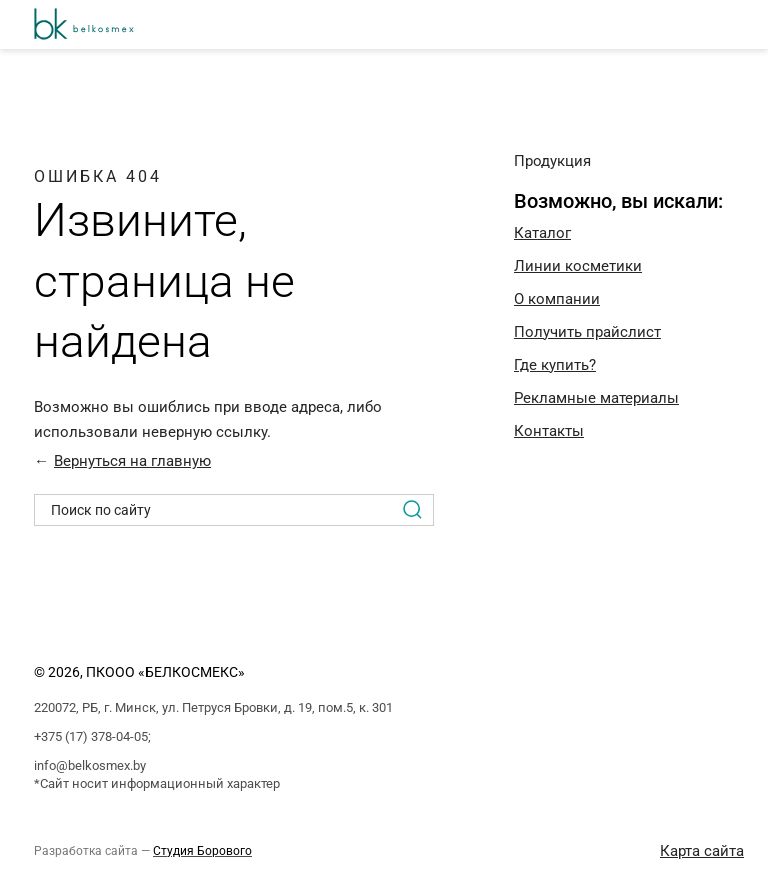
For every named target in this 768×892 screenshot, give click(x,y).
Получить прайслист (587, 332)
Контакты (549, 431)
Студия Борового (202, 851)
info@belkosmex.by (90, 765)
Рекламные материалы (596, 398)
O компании (557, 299)
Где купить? (555, 365)
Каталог (542, 233)
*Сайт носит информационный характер (157, 783)
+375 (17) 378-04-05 (91, 736)
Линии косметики (578, 266)
